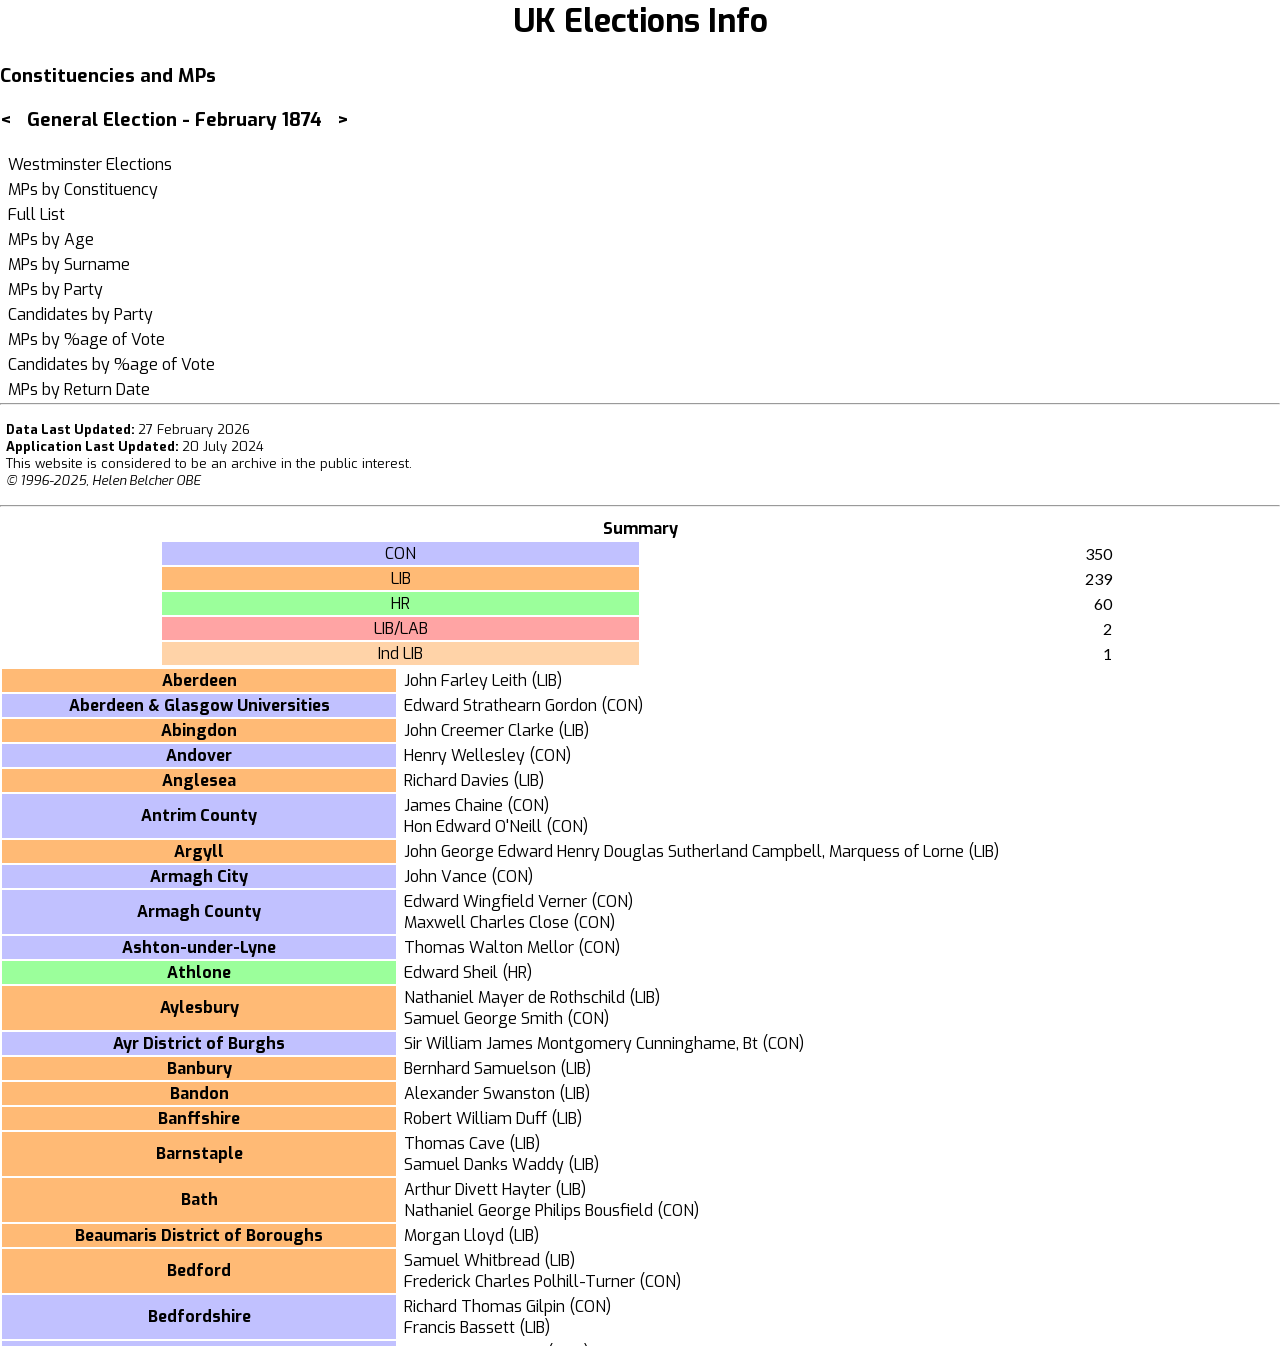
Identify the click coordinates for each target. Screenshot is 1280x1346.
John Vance (445, 876)
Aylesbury (199, 1007)
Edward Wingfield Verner (495, 901)
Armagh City (199, 876)
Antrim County (199, 815)
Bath (199, 1199)
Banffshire (199, 1118)
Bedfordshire (199, 1316)
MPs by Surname (69, 264)
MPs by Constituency (83, 189)
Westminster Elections (90, 164)
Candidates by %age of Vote (111, 364)
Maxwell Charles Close (486, 922)
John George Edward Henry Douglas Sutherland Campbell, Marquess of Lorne (684, 851)
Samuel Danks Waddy (484, 1164)
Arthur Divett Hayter (477, 1189)
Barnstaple (199, 1153)
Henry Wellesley (464, 755)
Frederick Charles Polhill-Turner (519, 1281)
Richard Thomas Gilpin (484, 1306)
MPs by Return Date (79, 389)
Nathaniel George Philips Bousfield (528, 1210)
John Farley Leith (465, 680)
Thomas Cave (454, 1143)
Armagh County (199, 911)
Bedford (199, 1270)
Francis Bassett (459, 1327)
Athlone (199, 972)
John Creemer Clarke (479, 730)
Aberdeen (199, 680)
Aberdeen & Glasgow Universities (199, 705)
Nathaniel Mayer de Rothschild (514, 997)
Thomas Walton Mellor (489, 947)
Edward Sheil (451, 972)
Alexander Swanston (479, 1093)
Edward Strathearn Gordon (500, 705)
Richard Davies (456, 780)
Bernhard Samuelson (480, 1068)
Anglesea (199, 780)
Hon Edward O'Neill (473, 826)
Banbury (199, 1068)
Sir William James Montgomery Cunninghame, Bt (581, 1043)
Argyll (199, 851)
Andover (199, 755)
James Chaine (453, 805)
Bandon (199, 1093)
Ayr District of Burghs (199, 1043)
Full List (36, 214)
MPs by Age (51, 239)
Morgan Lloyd (454, 1235)
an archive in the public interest (310, 463)
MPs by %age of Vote (86, 339)
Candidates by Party (80, 314)
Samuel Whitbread (472, 1260)
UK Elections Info (640, 21)
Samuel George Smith (483, 1018)
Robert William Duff (475, 1118)
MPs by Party (55, 289)
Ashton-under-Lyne (199, 947)
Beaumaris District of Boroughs (199, 1235)
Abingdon (199, 730)
